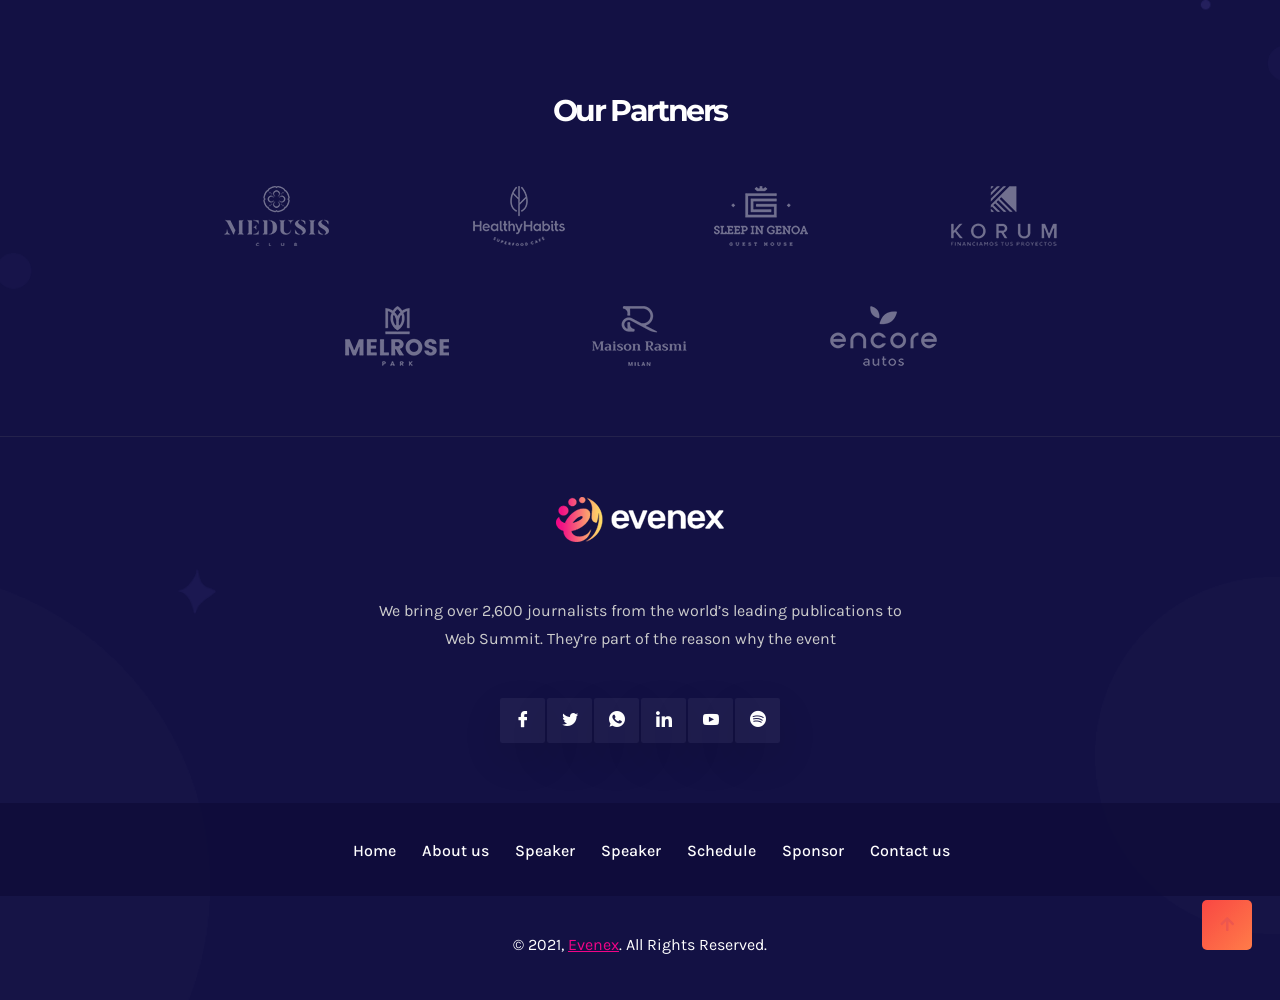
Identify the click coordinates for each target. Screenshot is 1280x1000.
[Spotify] (757, 720)
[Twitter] (569, 720)
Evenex (593, 944)
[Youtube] (710, 720)
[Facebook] (522, 720)
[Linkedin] (663, 720)
